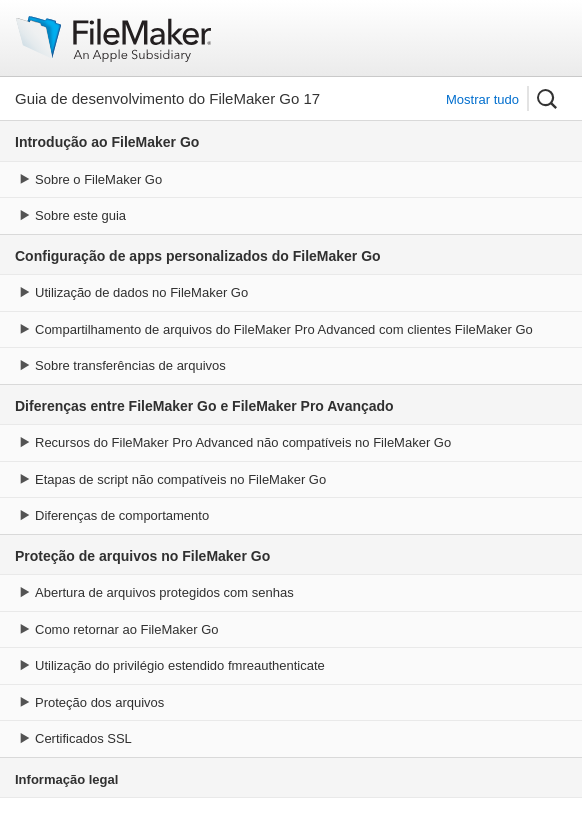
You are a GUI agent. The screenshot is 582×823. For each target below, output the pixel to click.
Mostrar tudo (482, 99)
